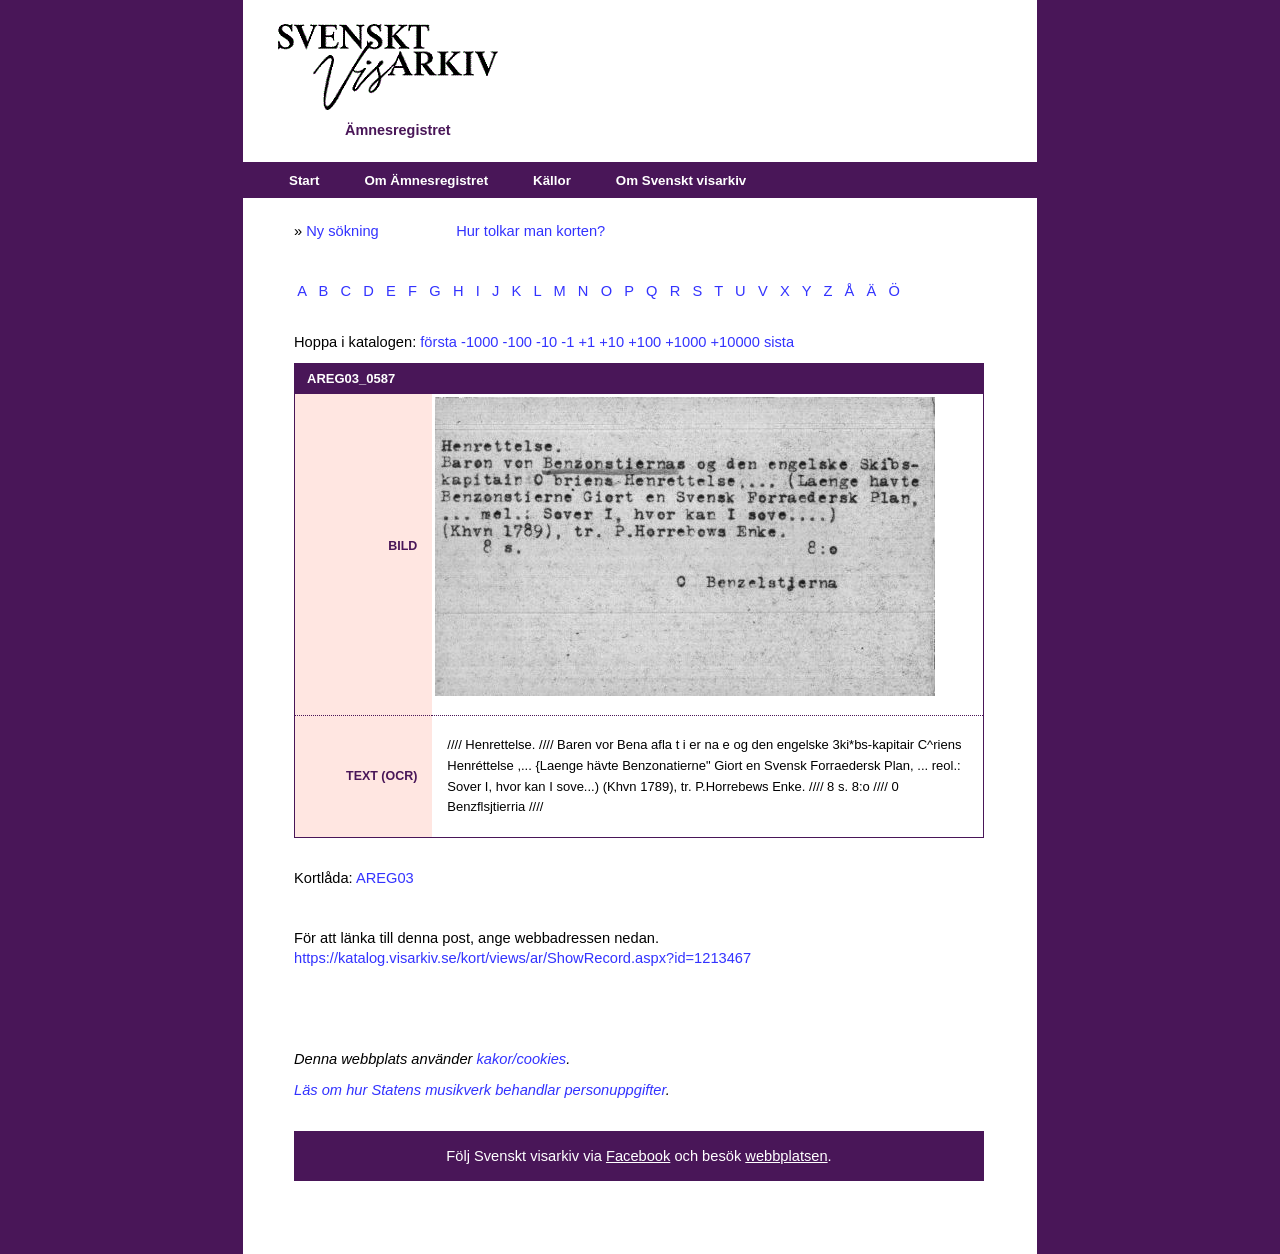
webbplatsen (786, 1156)
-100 (517, 342)
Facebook (638, 1156)
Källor (552, 180)
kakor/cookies (522, 1059)
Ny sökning (342, 231)
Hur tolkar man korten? (530, 231)
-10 (546, 342)
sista (779, 342)
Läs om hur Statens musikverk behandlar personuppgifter (480, 1090)
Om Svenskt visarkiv (681, 180)
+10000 (735, 342)
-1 (567, 342)
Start (304, 180)
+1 (586, 342)
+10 (611, 342)
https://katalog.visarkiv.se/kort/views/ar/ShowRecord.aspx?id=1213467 (522, 958)
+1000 (685, 342)
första (438, 342)
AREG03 (385, 878)
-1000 (480, 342)
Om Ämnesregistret (426, 180)
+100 (644, 342)
